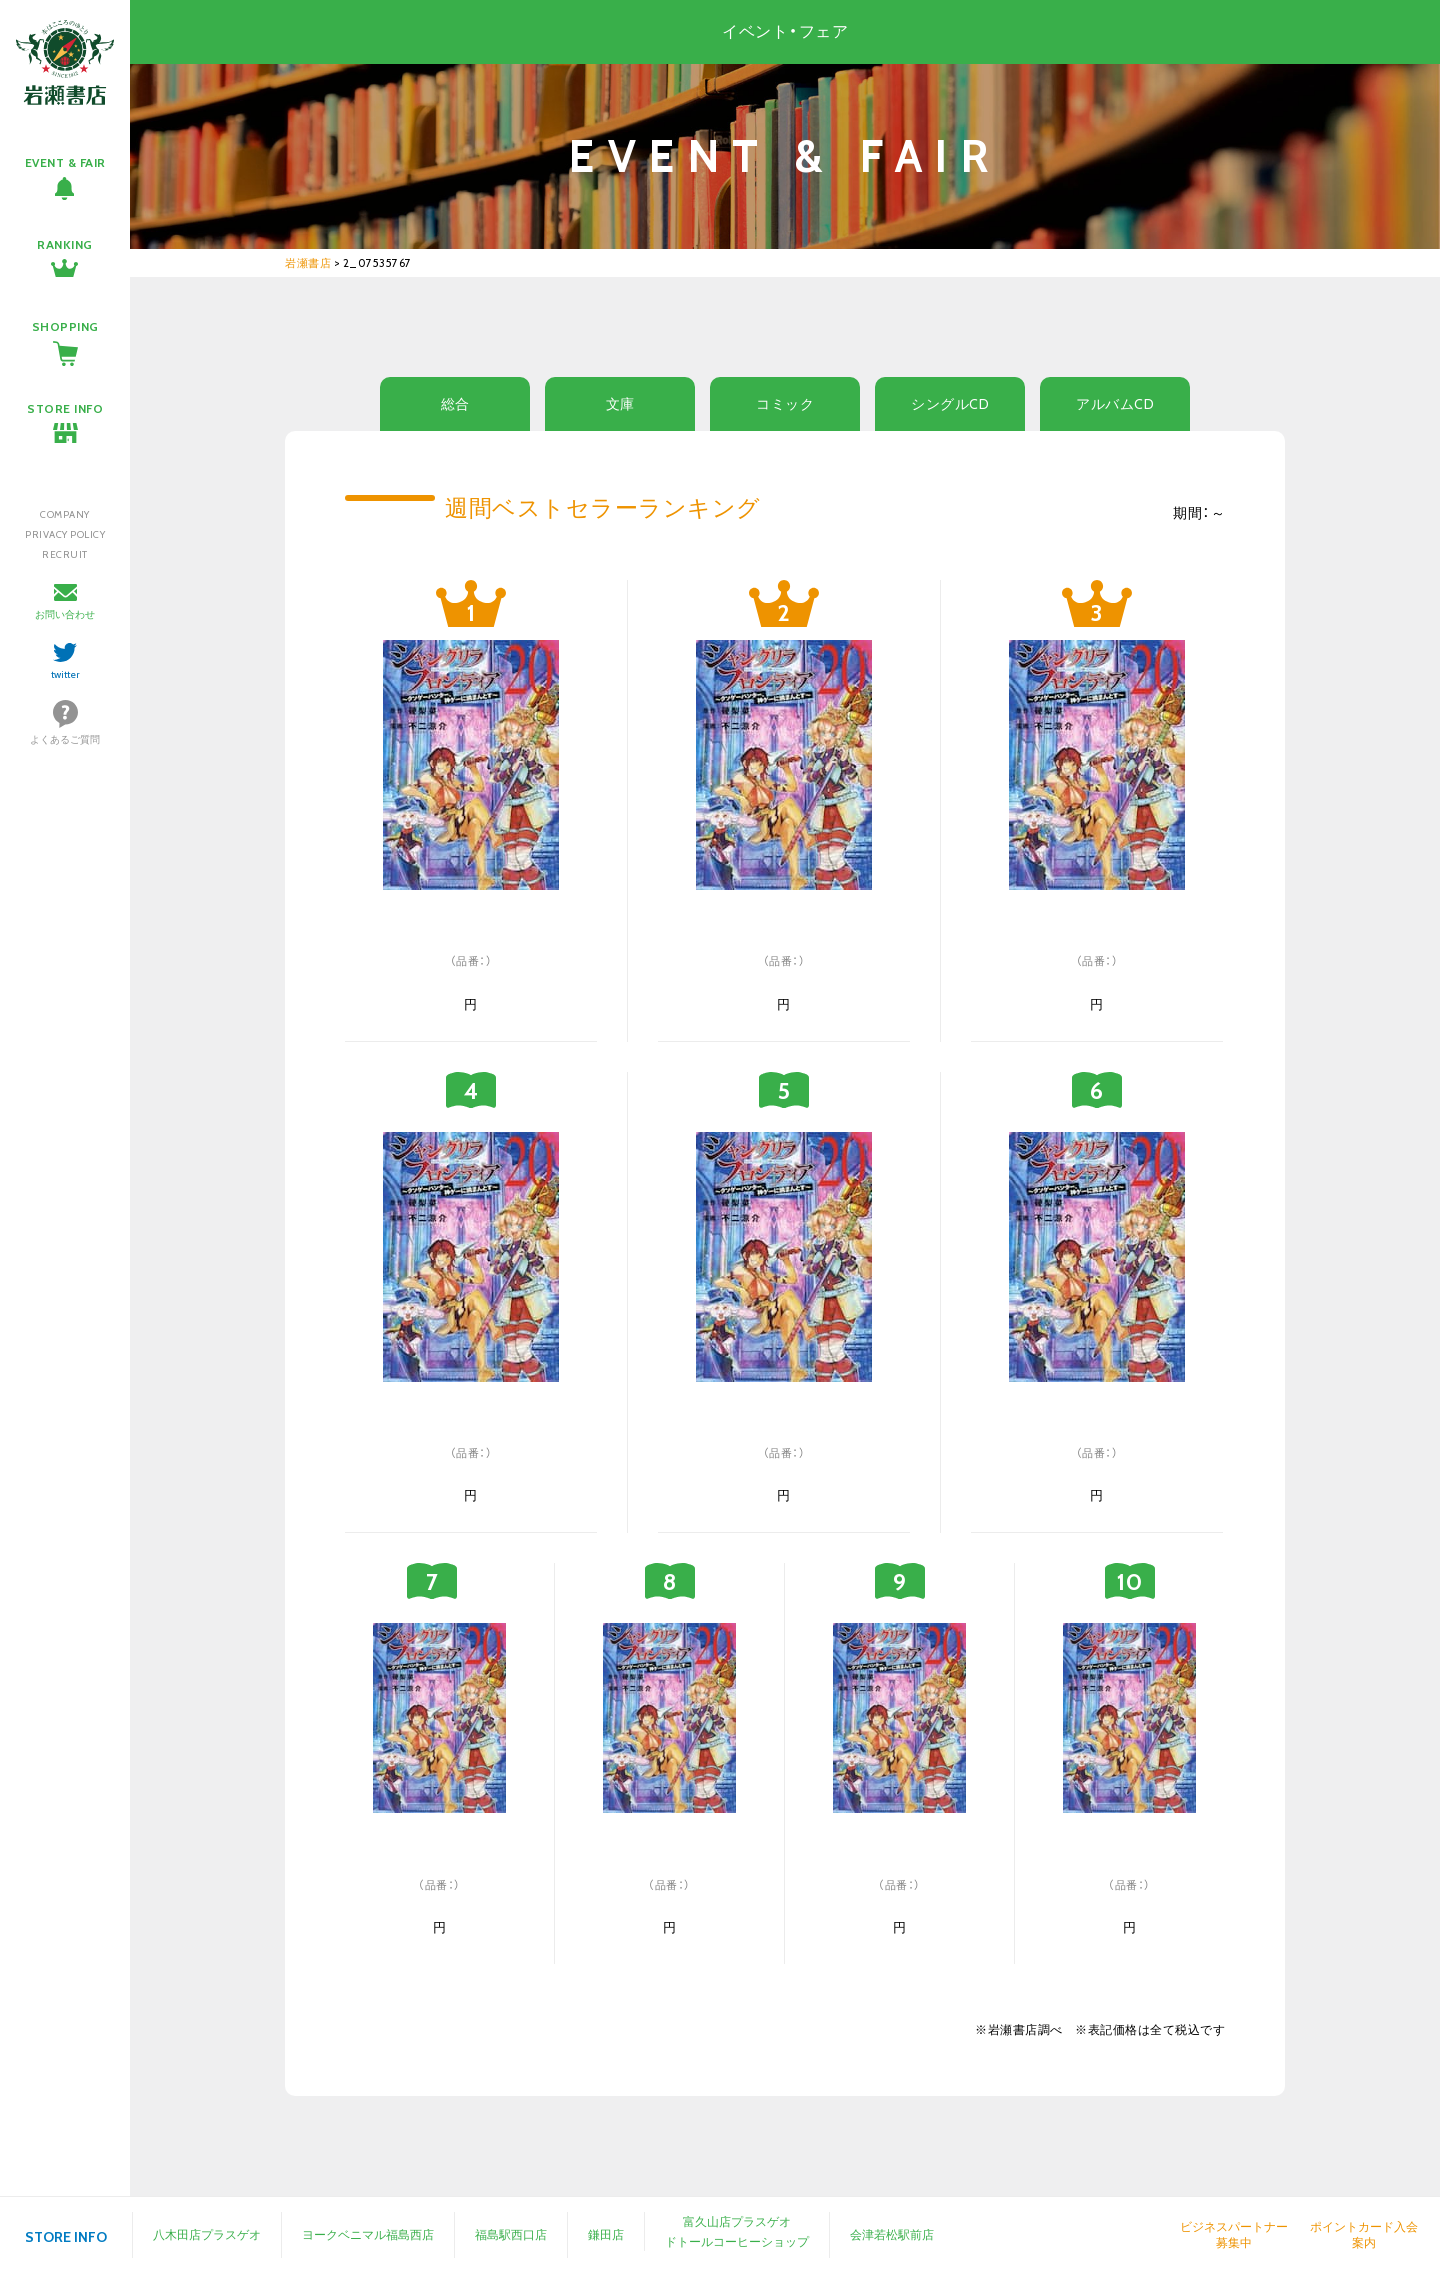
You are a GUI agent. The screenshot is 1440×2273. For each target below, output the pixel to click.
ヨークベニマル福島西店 (368, 2234)
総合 (455, 404)
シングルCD (950, 404)
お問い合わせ (65, 614)
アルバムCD (1115, 404)
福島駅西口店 (511, 2234)
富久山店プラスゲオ (737, 2221)
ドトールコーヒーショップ (737, 2241)
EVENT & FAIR (65, 162)
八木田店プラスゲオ (207, 2234)
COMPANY (65, 514)
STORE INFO (65, 408)
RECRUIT (65, 554)
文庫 (620, 404)
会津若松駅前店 (892, 2234)
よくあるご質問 (65, 739)
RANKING (65, 244)
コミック (785, 404)
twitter (65, 674)
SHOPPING (65, 326)
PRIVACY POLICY (65, 534)
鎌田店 (606, 2234)
